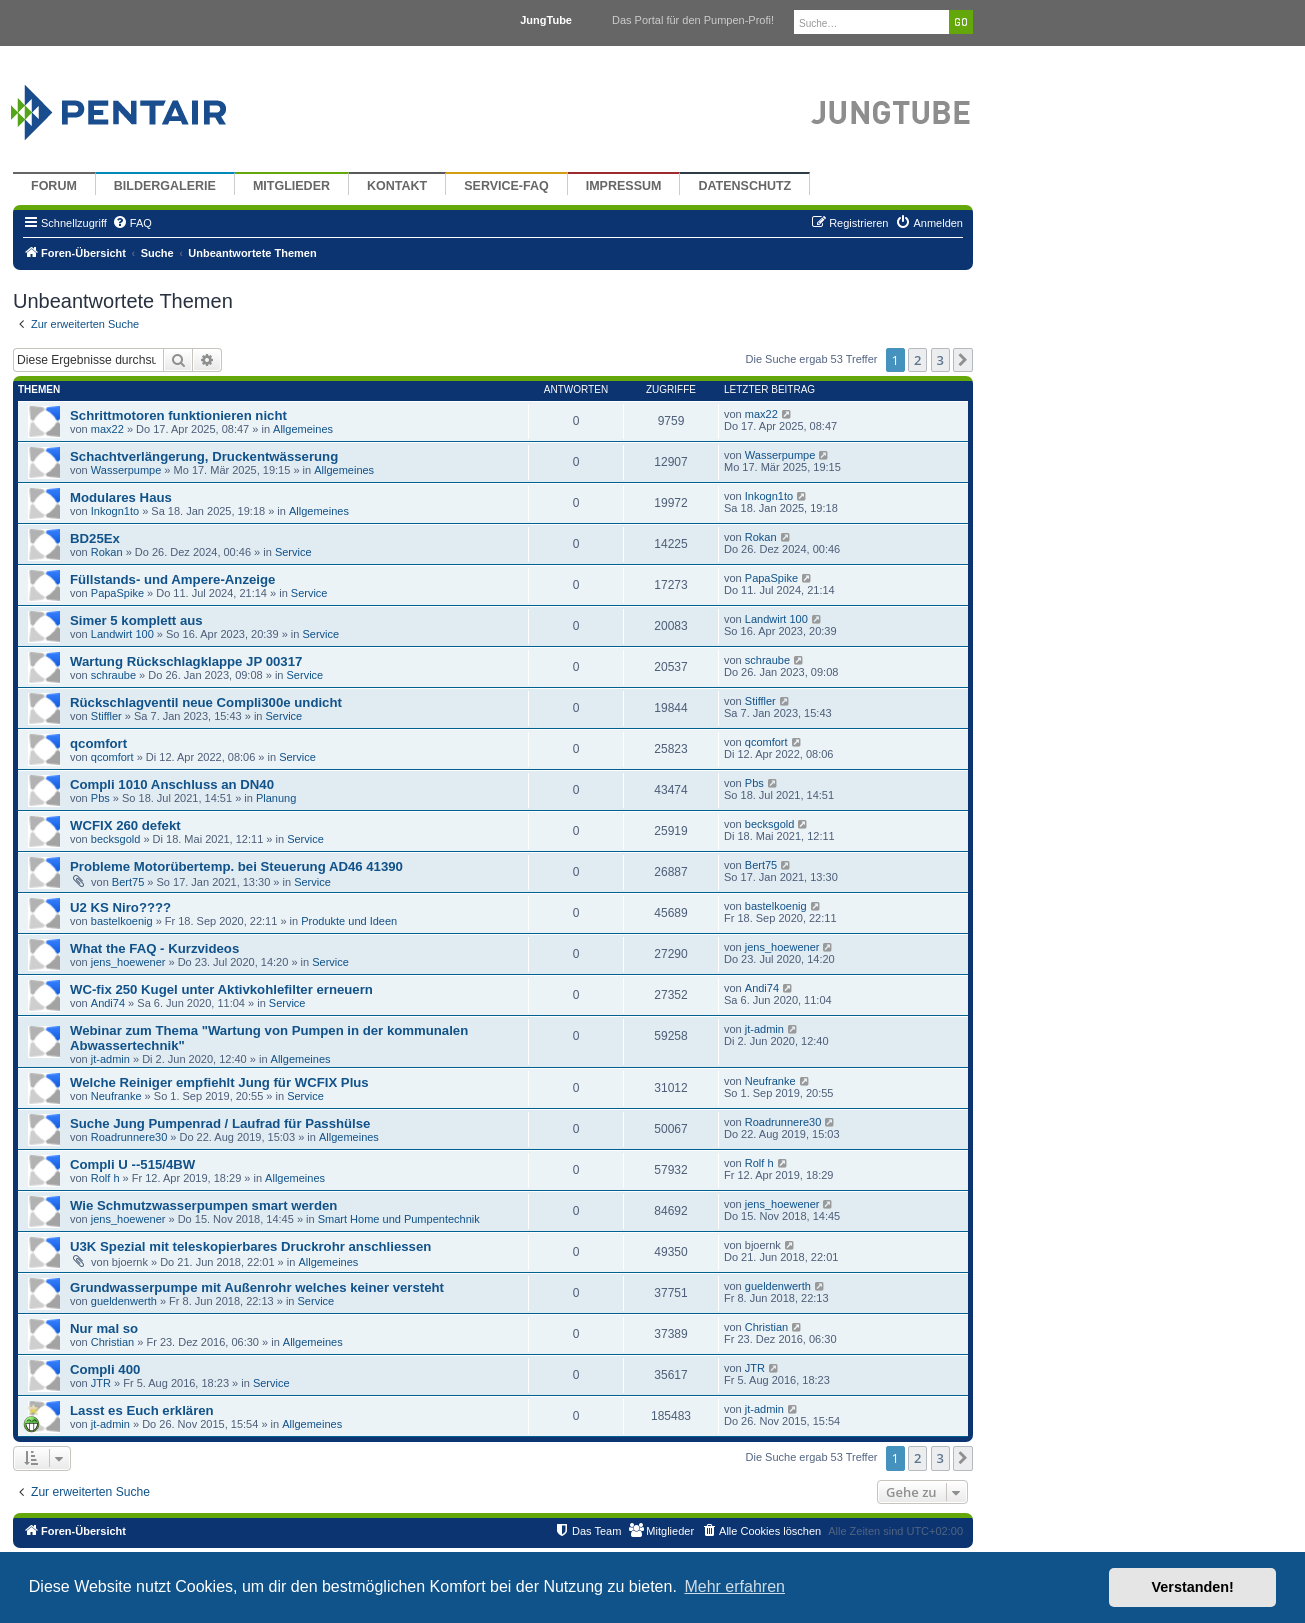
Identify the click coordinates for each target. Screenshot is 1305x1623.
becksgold (116, 839)
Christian (112, 1342)
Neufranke (116, 1096)
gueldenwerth (124, 1301)
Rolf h (105, 1178)
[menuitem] (132, 223)
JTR (101, 1383)
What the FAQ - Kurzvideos (154, 948)
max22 (107, 429)
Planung (276, 798)
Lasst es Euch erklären (142, 1410)
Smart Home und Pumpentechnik (399, 1219)
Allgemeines (303, 429)
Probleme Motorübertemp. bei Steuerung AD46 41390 (236, 866)
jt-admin (110, 1059)
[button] (963, 360)
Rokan (107, 552)
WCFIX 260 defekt (125, 825)
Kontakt (397, 186)
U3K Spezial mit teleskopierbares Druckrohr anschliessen (250, 1246)
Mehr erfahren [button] (734, 1586)
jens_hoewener (128, 962)
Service (293, 552)
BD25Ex (95, 538)
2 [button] (917, 360)
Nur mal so (104, 1328)
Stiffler (106, 716)
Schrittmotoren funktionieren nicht (178, 415)
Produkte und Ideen (349, 921)
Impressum (624, 186)
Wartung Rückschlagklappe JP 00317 (186, 661)
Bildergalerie (165, 186)
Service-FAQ (506, 186)
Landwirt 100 (122, 634)
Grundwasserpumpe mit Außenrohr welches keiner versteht (257, 1287)
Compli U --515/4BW (132, 1164)
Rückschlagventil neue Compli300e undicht (206, 702)
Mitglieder (291, 186)
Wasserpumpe (126, 470)
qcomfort (98, 743)
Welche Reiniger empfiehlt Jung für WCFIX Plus (219, 1082)
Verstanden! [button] (1193, 1587)
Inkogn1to (115, 511)
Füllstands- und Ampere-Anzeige (172, 579)
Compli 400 (105, 1369)
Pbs (100, 798)
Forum (54, 186)
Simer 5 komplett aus (136, 620)
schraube (113, 675)
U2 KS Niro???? (120, 907)
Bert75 (128, 882)
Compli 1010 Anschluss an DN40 (172, 784)
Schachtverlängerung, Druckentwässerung (204, 456)
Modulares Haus (121, 497)
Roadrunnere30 (129, 1137)
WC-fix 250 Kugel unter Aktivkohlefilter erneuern (221, 989)
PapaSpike (117, 593)
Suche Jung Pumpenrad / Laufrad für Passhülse (220, 1123)
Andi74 (108, 1003)
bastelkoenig (122, 921)
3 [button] (940, 360)
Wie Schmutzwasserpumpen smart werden (203, 1205)
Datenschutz (744, 186)
